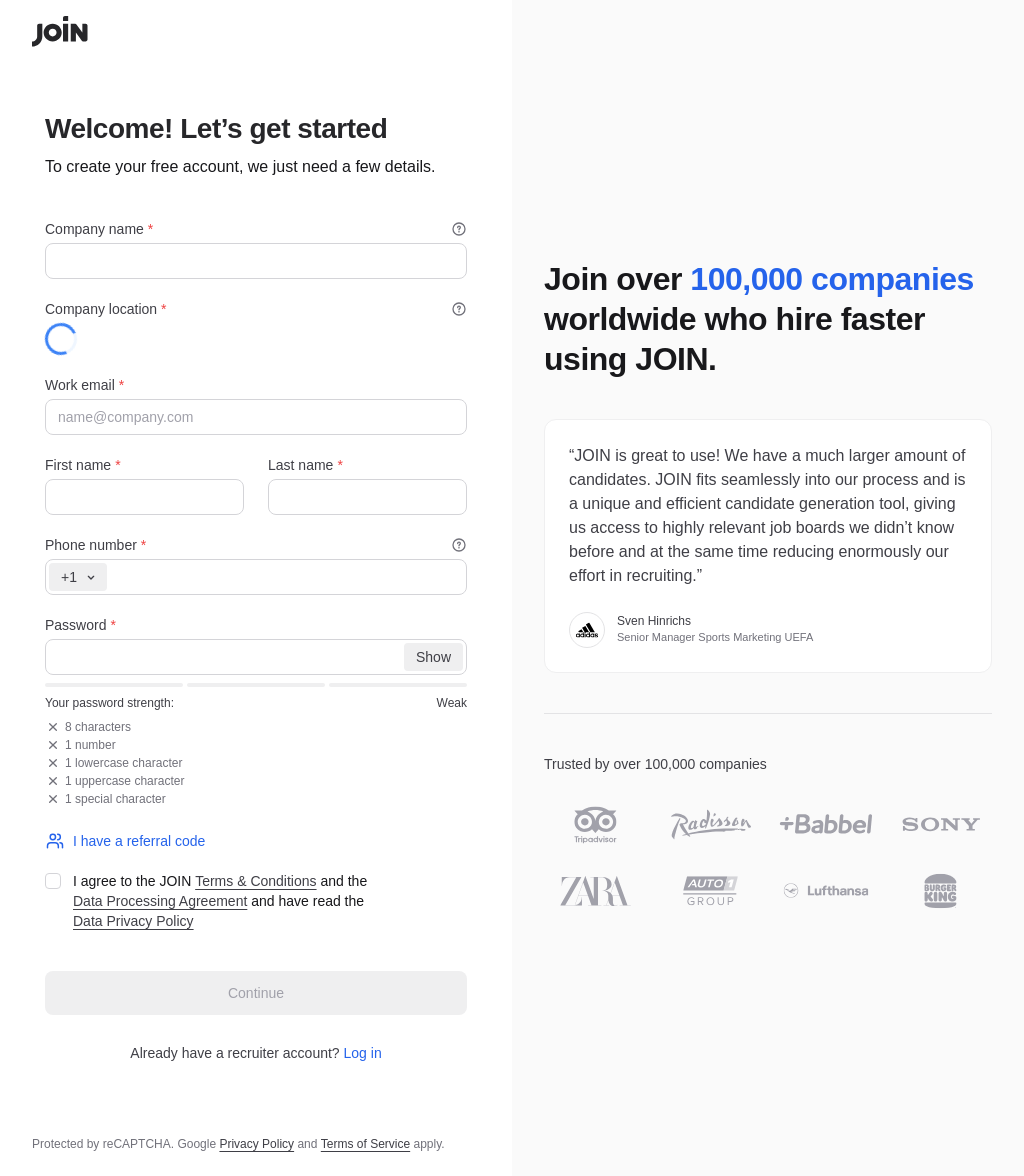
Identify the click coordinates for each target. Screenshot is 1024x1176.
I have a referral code (125, 841)
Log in (363, 1053)
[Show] (433, 657)
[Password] (256, 657)
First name (83, 465)
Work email (84, 385)
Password (80, 625)
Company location (256, 309)
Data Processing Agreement (160, 901)
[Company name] (256, 261)
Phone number (256, 545)
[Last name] (367, 497)
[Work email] (256, 417)
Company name (256, 229)
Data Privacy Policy (133, 921)
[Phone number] (256, 577)
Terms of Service (365, 1144)
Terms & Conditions (255, 881)
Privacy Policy (256, 1144)
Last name (305, 465)
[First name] (144, 497)
